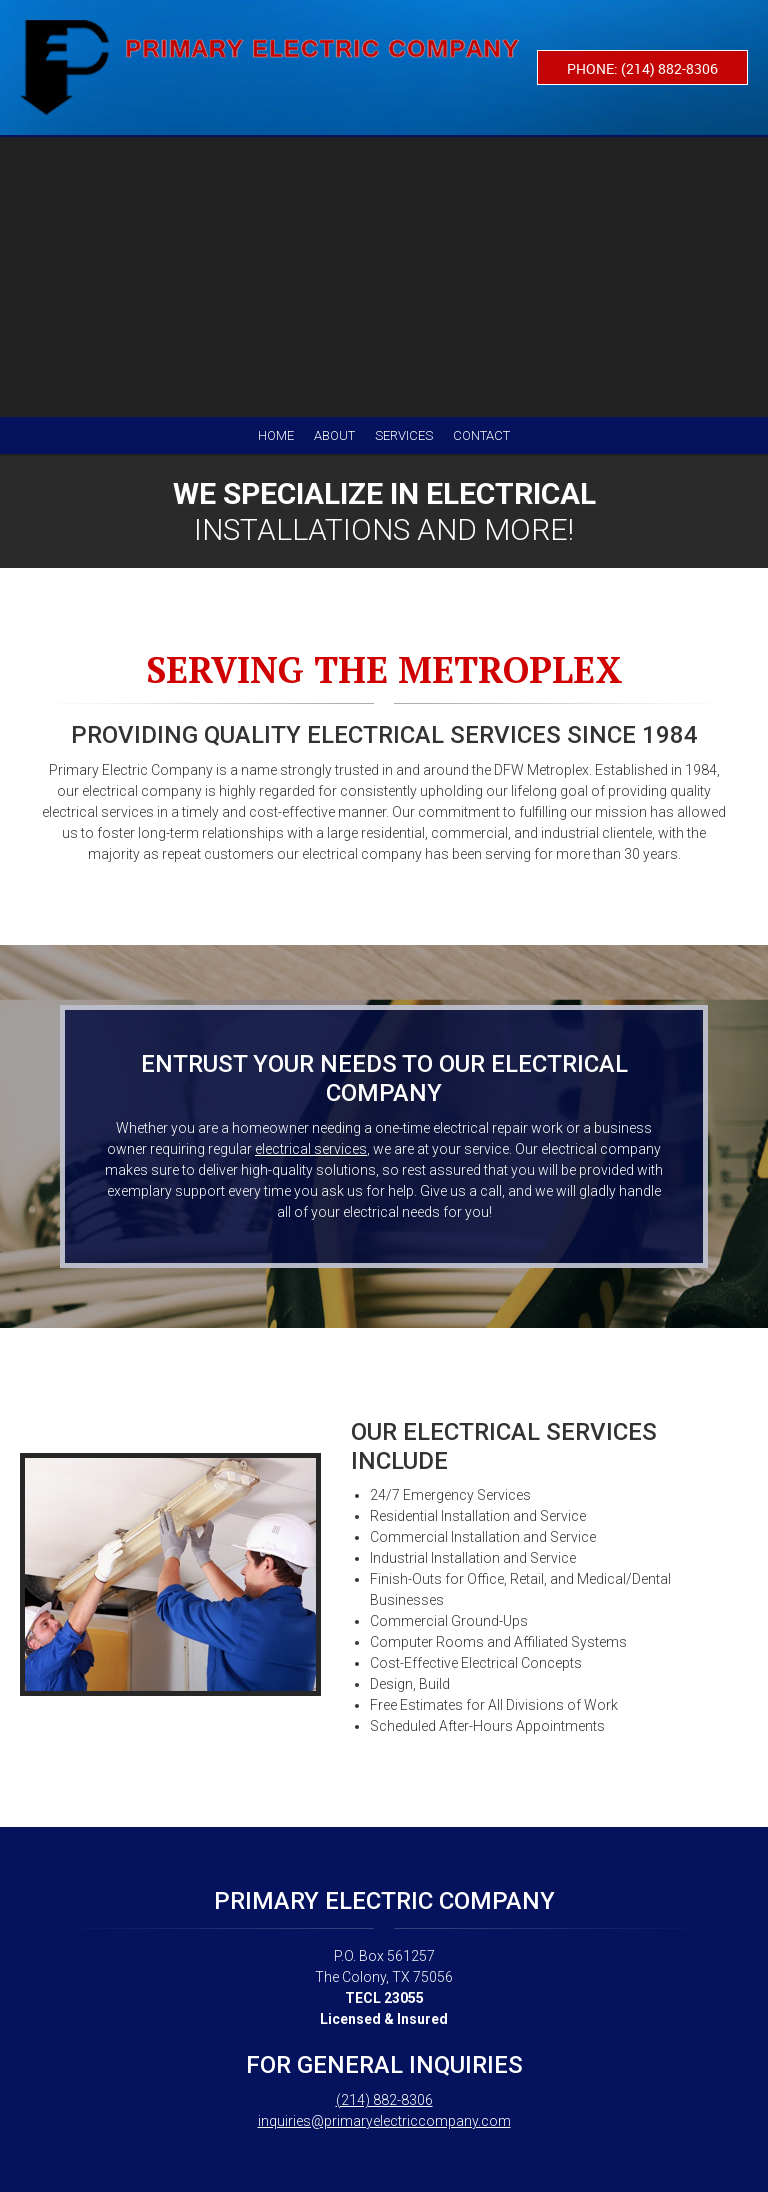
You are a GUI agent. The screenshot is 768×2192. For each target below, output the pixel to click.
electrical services (311, 1149)
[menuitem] (276, 435)
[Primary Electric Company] (270, 67)
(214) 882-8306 (384, 2100)
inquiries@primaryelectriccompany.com (384, 2121)
